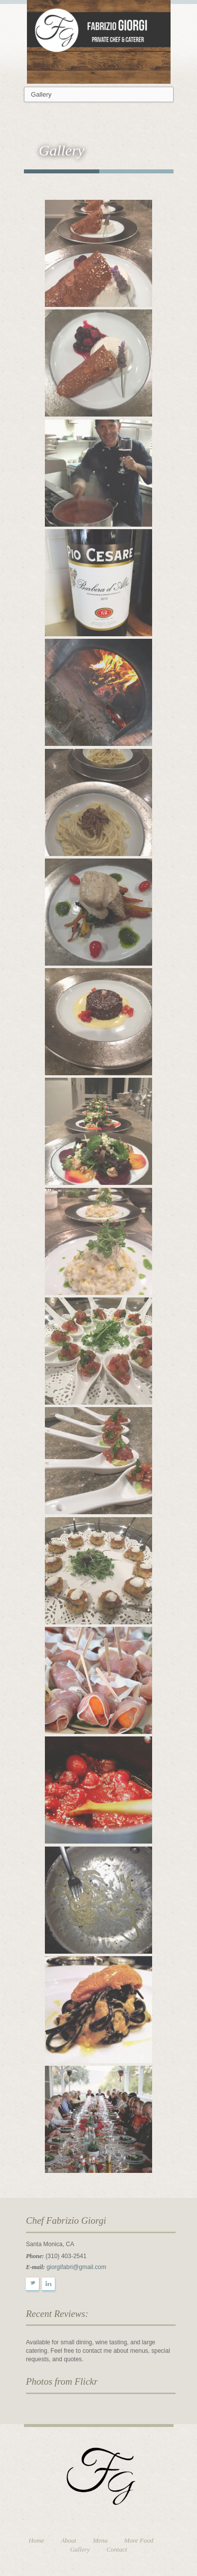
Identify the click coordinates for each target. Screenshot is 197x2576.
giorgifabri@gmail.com (76, 2267)
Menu (100, 2540)
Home (36, 2540)
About (68, 2540)
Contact (116, 2549)
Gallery (80, 2549)
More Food (138, 2540)
